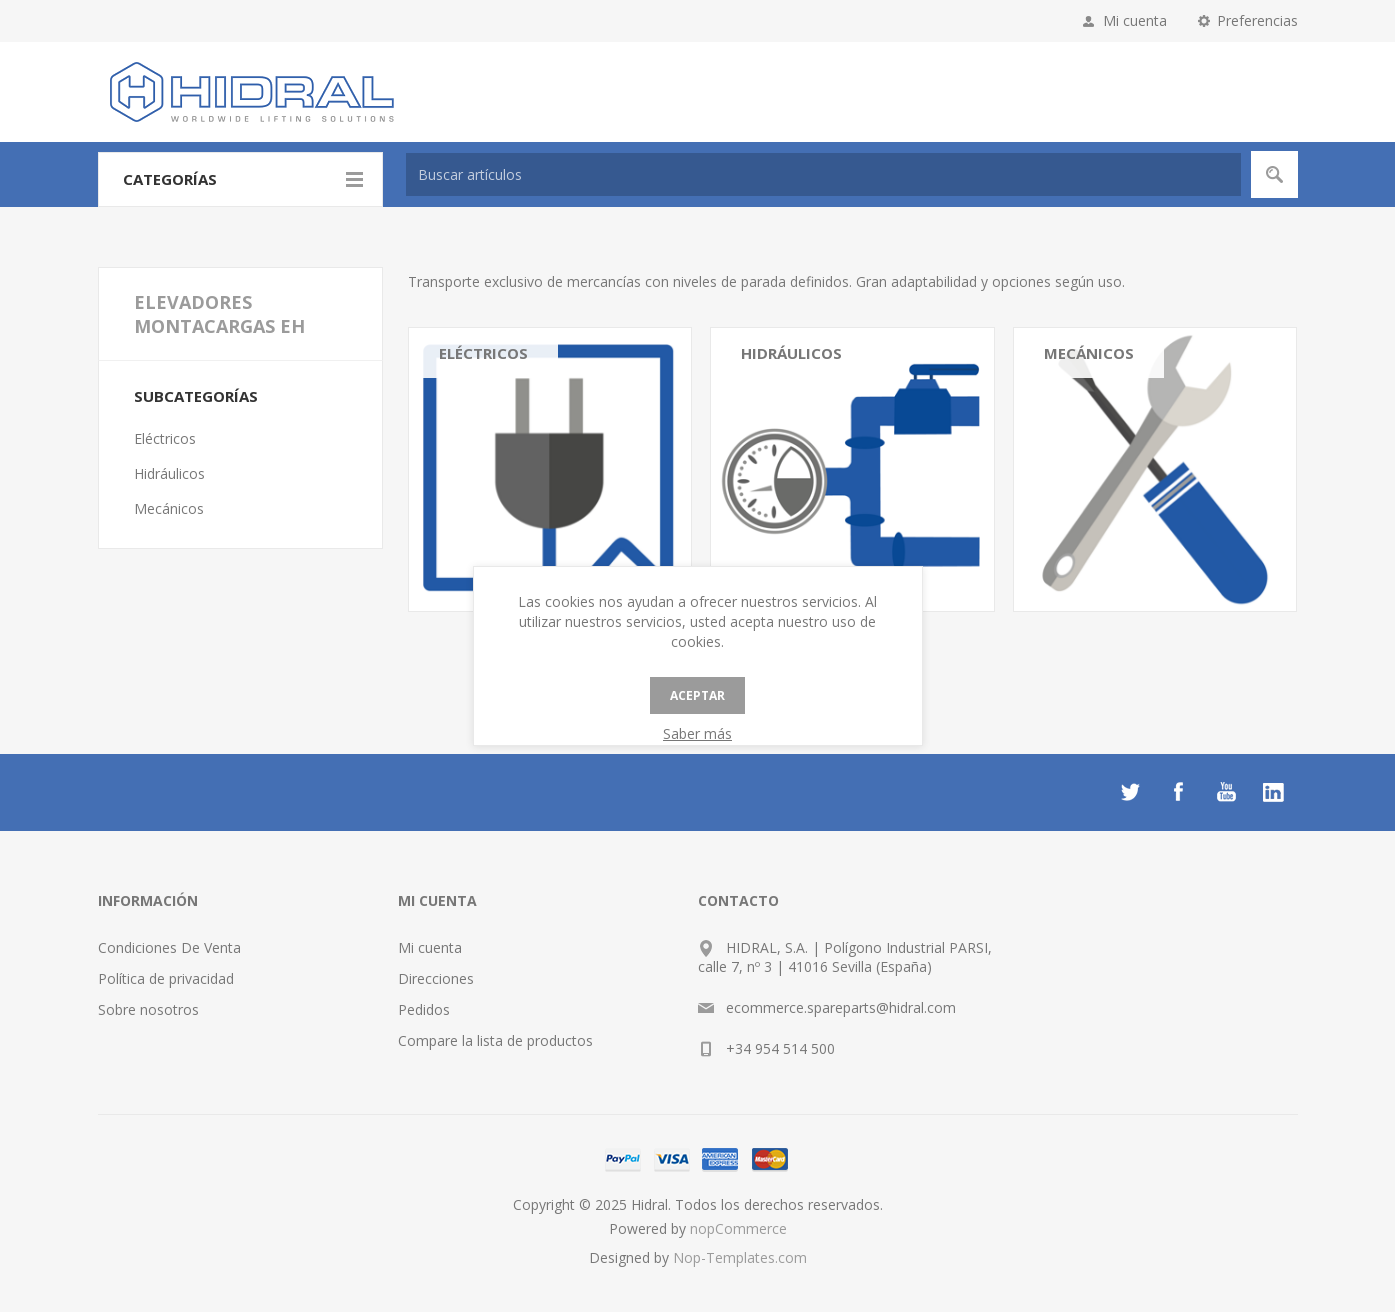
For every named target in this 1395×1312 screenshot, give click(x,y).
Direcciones (436, 978)
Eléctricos (483, 353)
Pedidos (424, 1009)
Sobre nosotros (148, 1009)
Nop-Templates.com (740, 1257)
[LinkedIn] (1274, 792)
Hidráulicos (791, 353)
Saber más (697, 733)
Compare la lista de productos (495, 1040)
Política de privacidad (166, 978)
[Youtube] (1226, 792)
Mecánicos (1089, 353)
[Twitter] (1130, 792)
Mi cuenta (1135, 20)
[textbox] (823, 174)
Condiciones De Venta (169, 947)
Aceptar (697, 695)
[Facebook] (1178, 792)
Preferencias (1257, 20)
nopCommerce (738, 1228)
